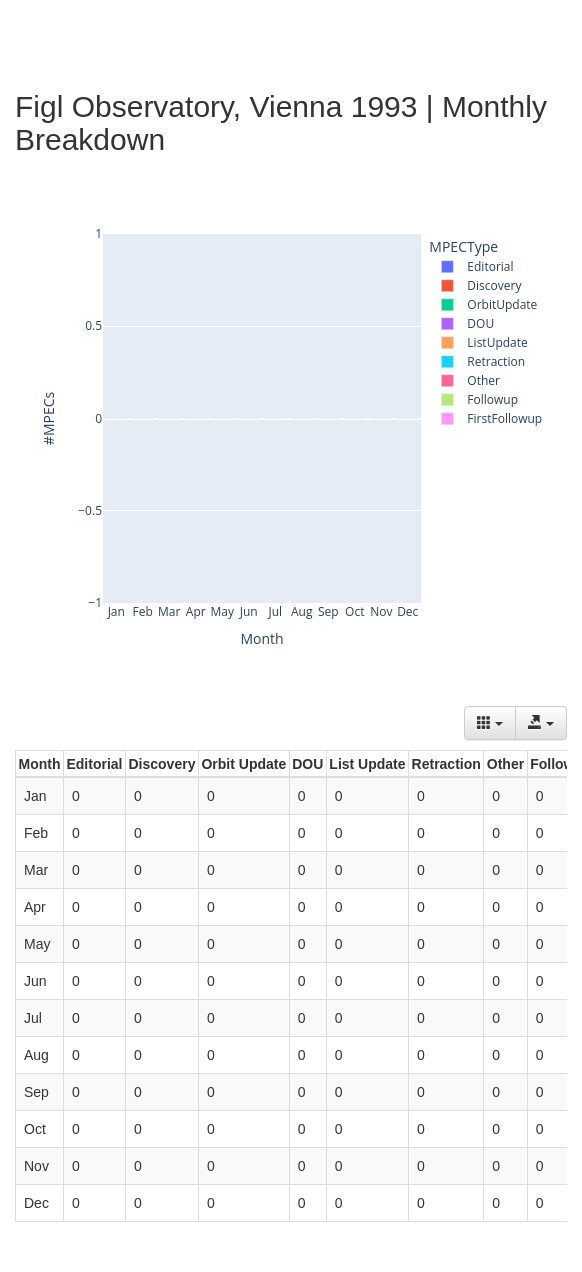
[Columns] (490, 723)
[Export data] (541, 723)
